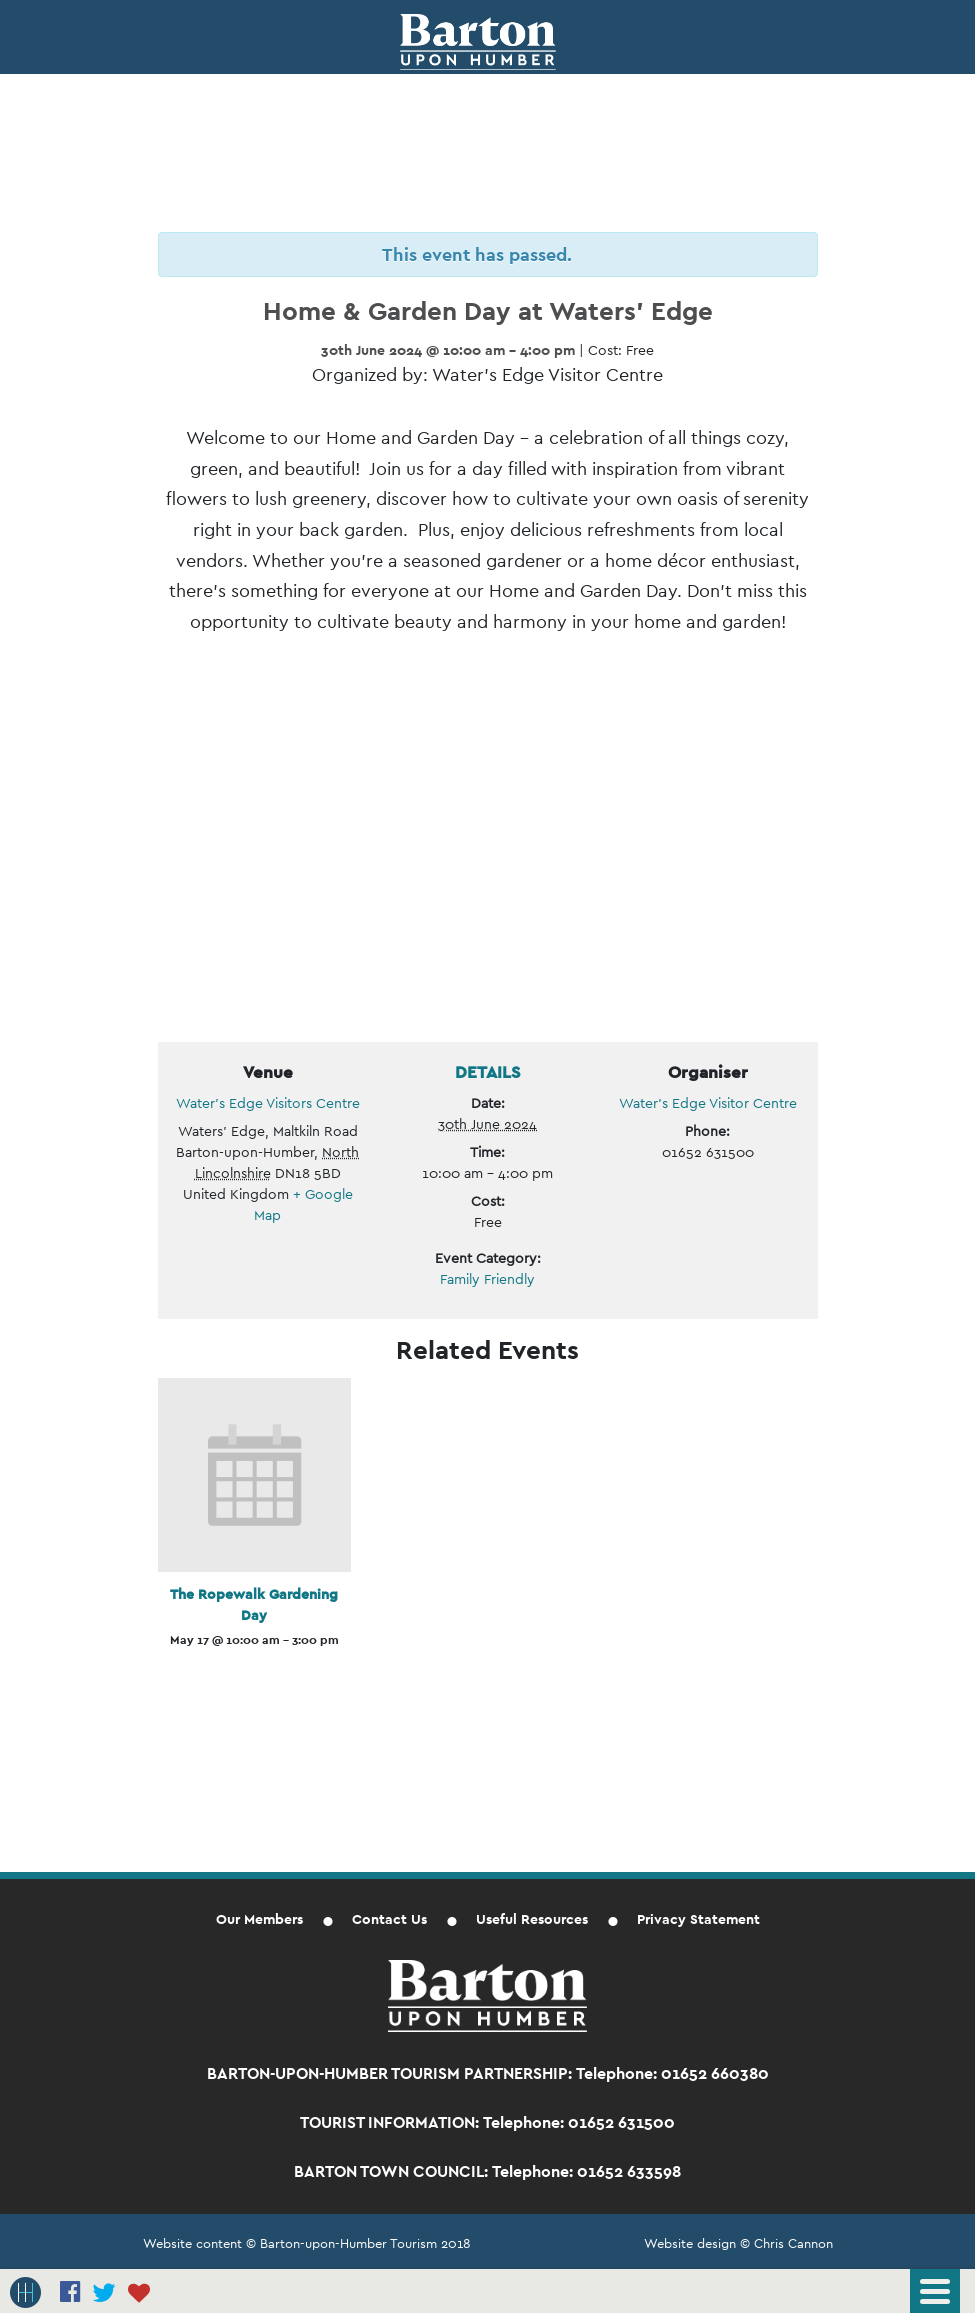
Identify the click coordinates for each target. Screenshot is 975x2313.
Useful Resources (532, 1919)
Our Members (259, 1919)
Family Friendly (487, 1279)
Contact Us (389, 1919)
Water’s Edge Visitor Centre (708, 1103)
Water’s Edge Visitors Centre (268, 1103)
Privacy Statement (698, 1919)
